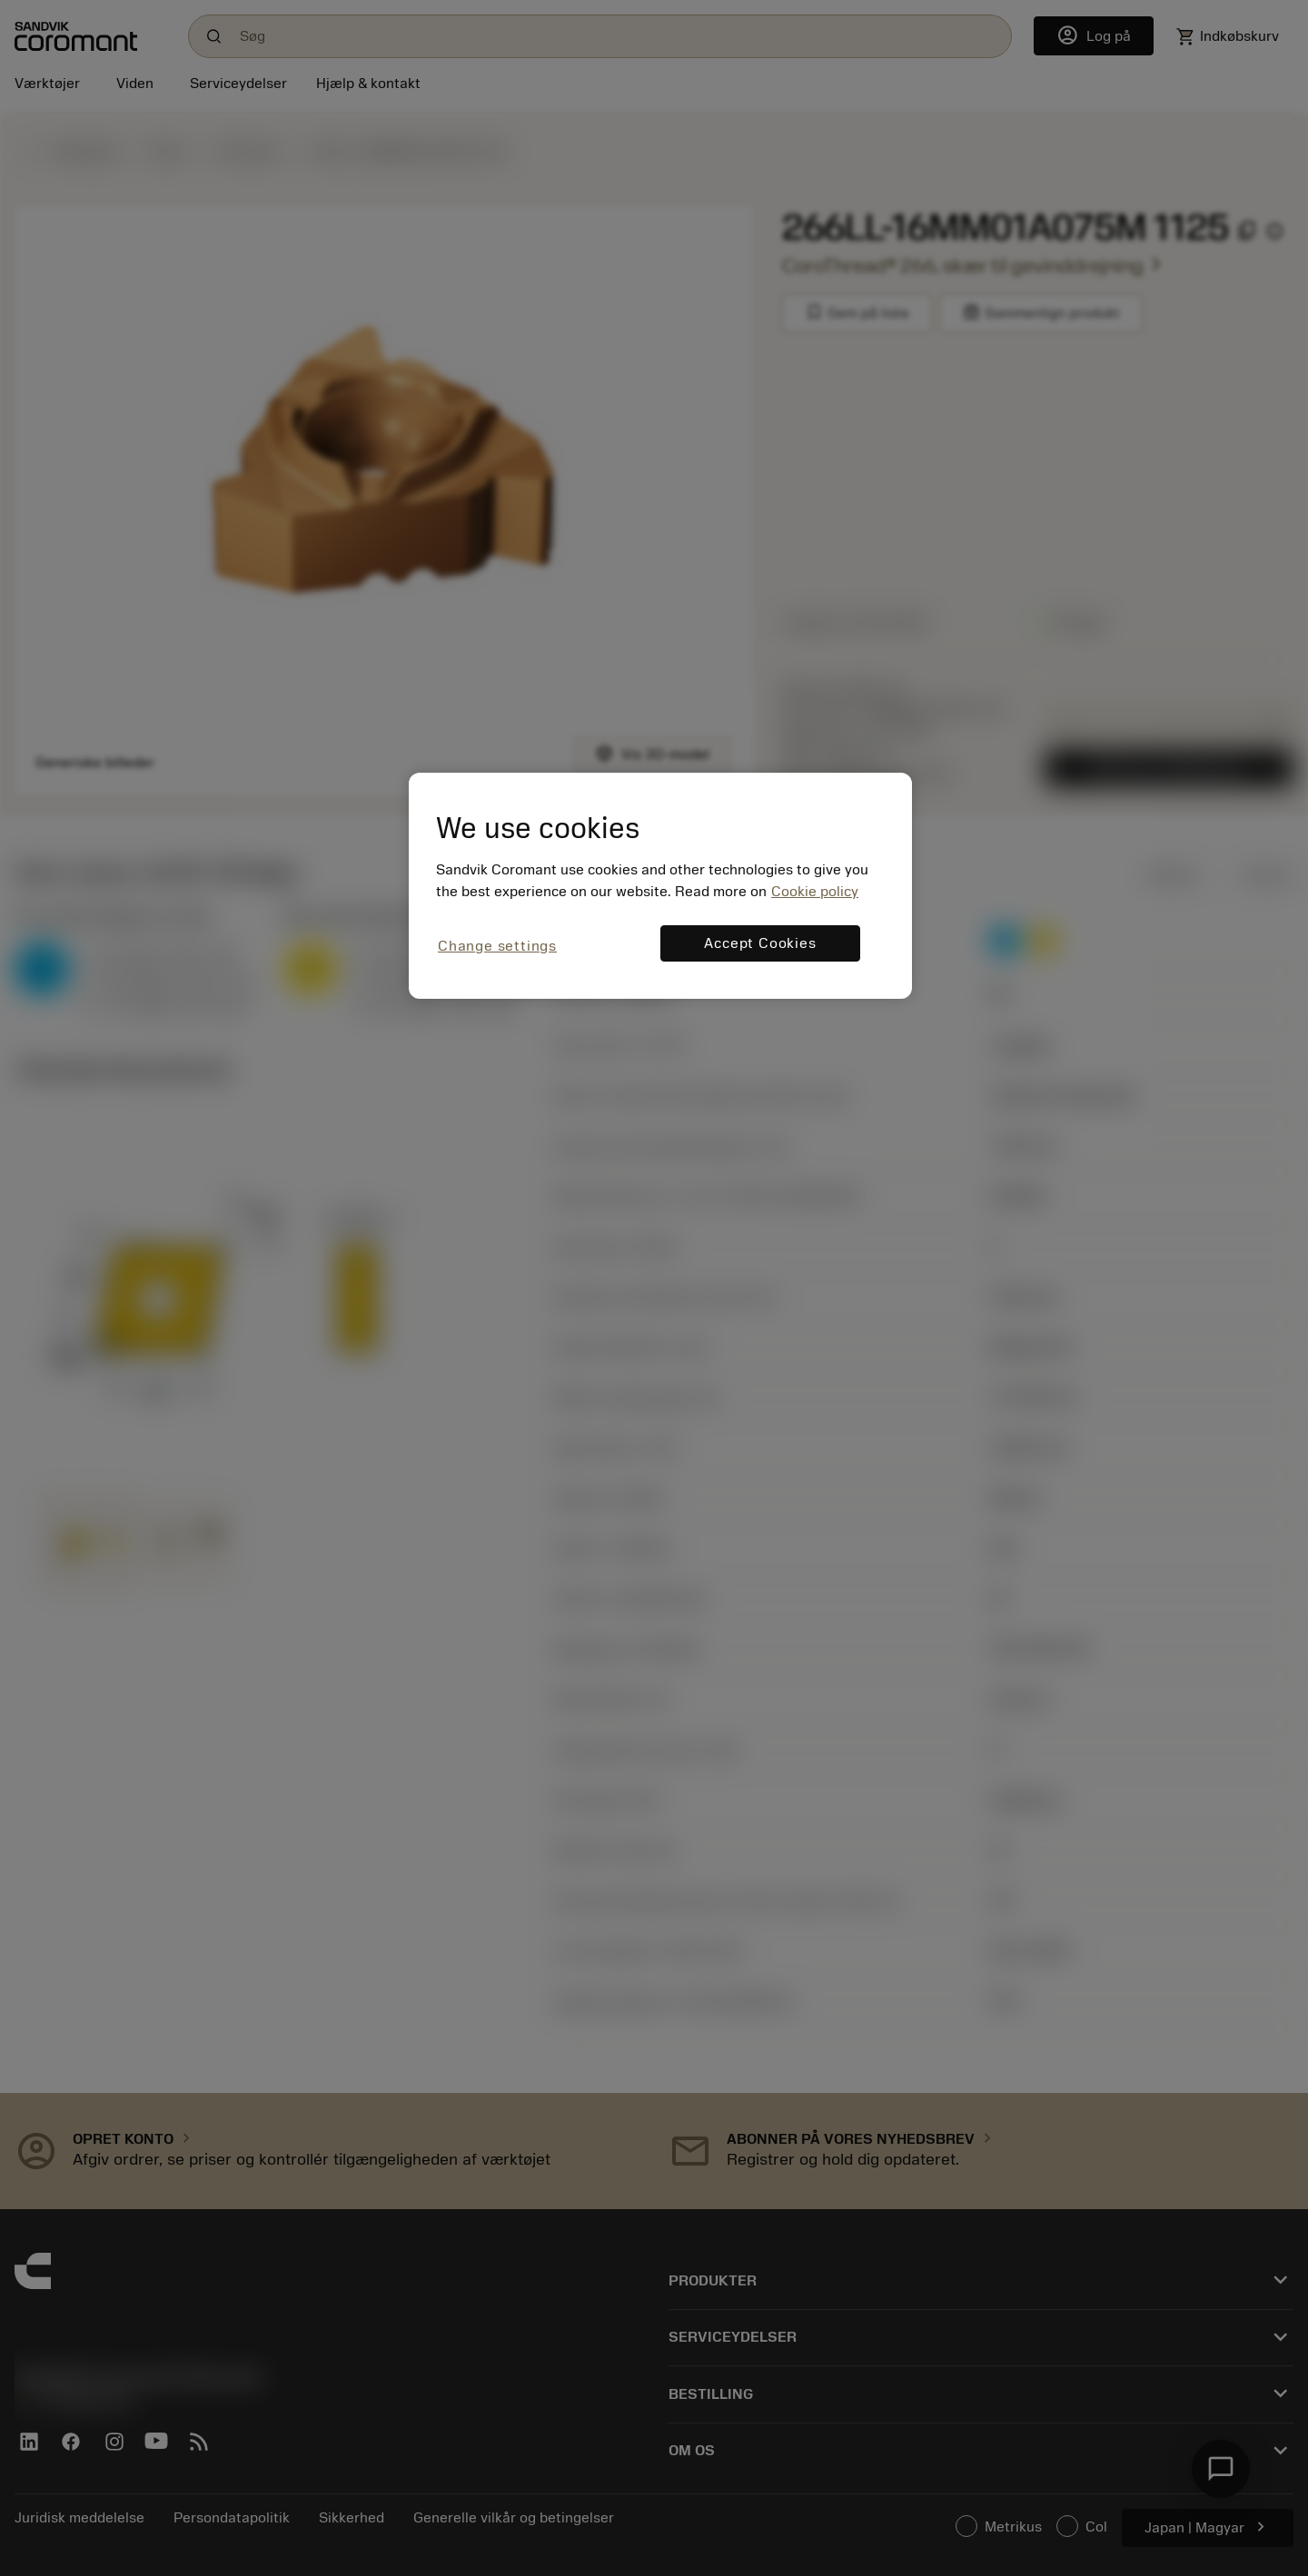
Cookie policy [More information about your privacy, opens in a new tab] (814, 892)
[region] (660, 886)
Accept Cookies (760, 943)
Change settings (497, 946)
